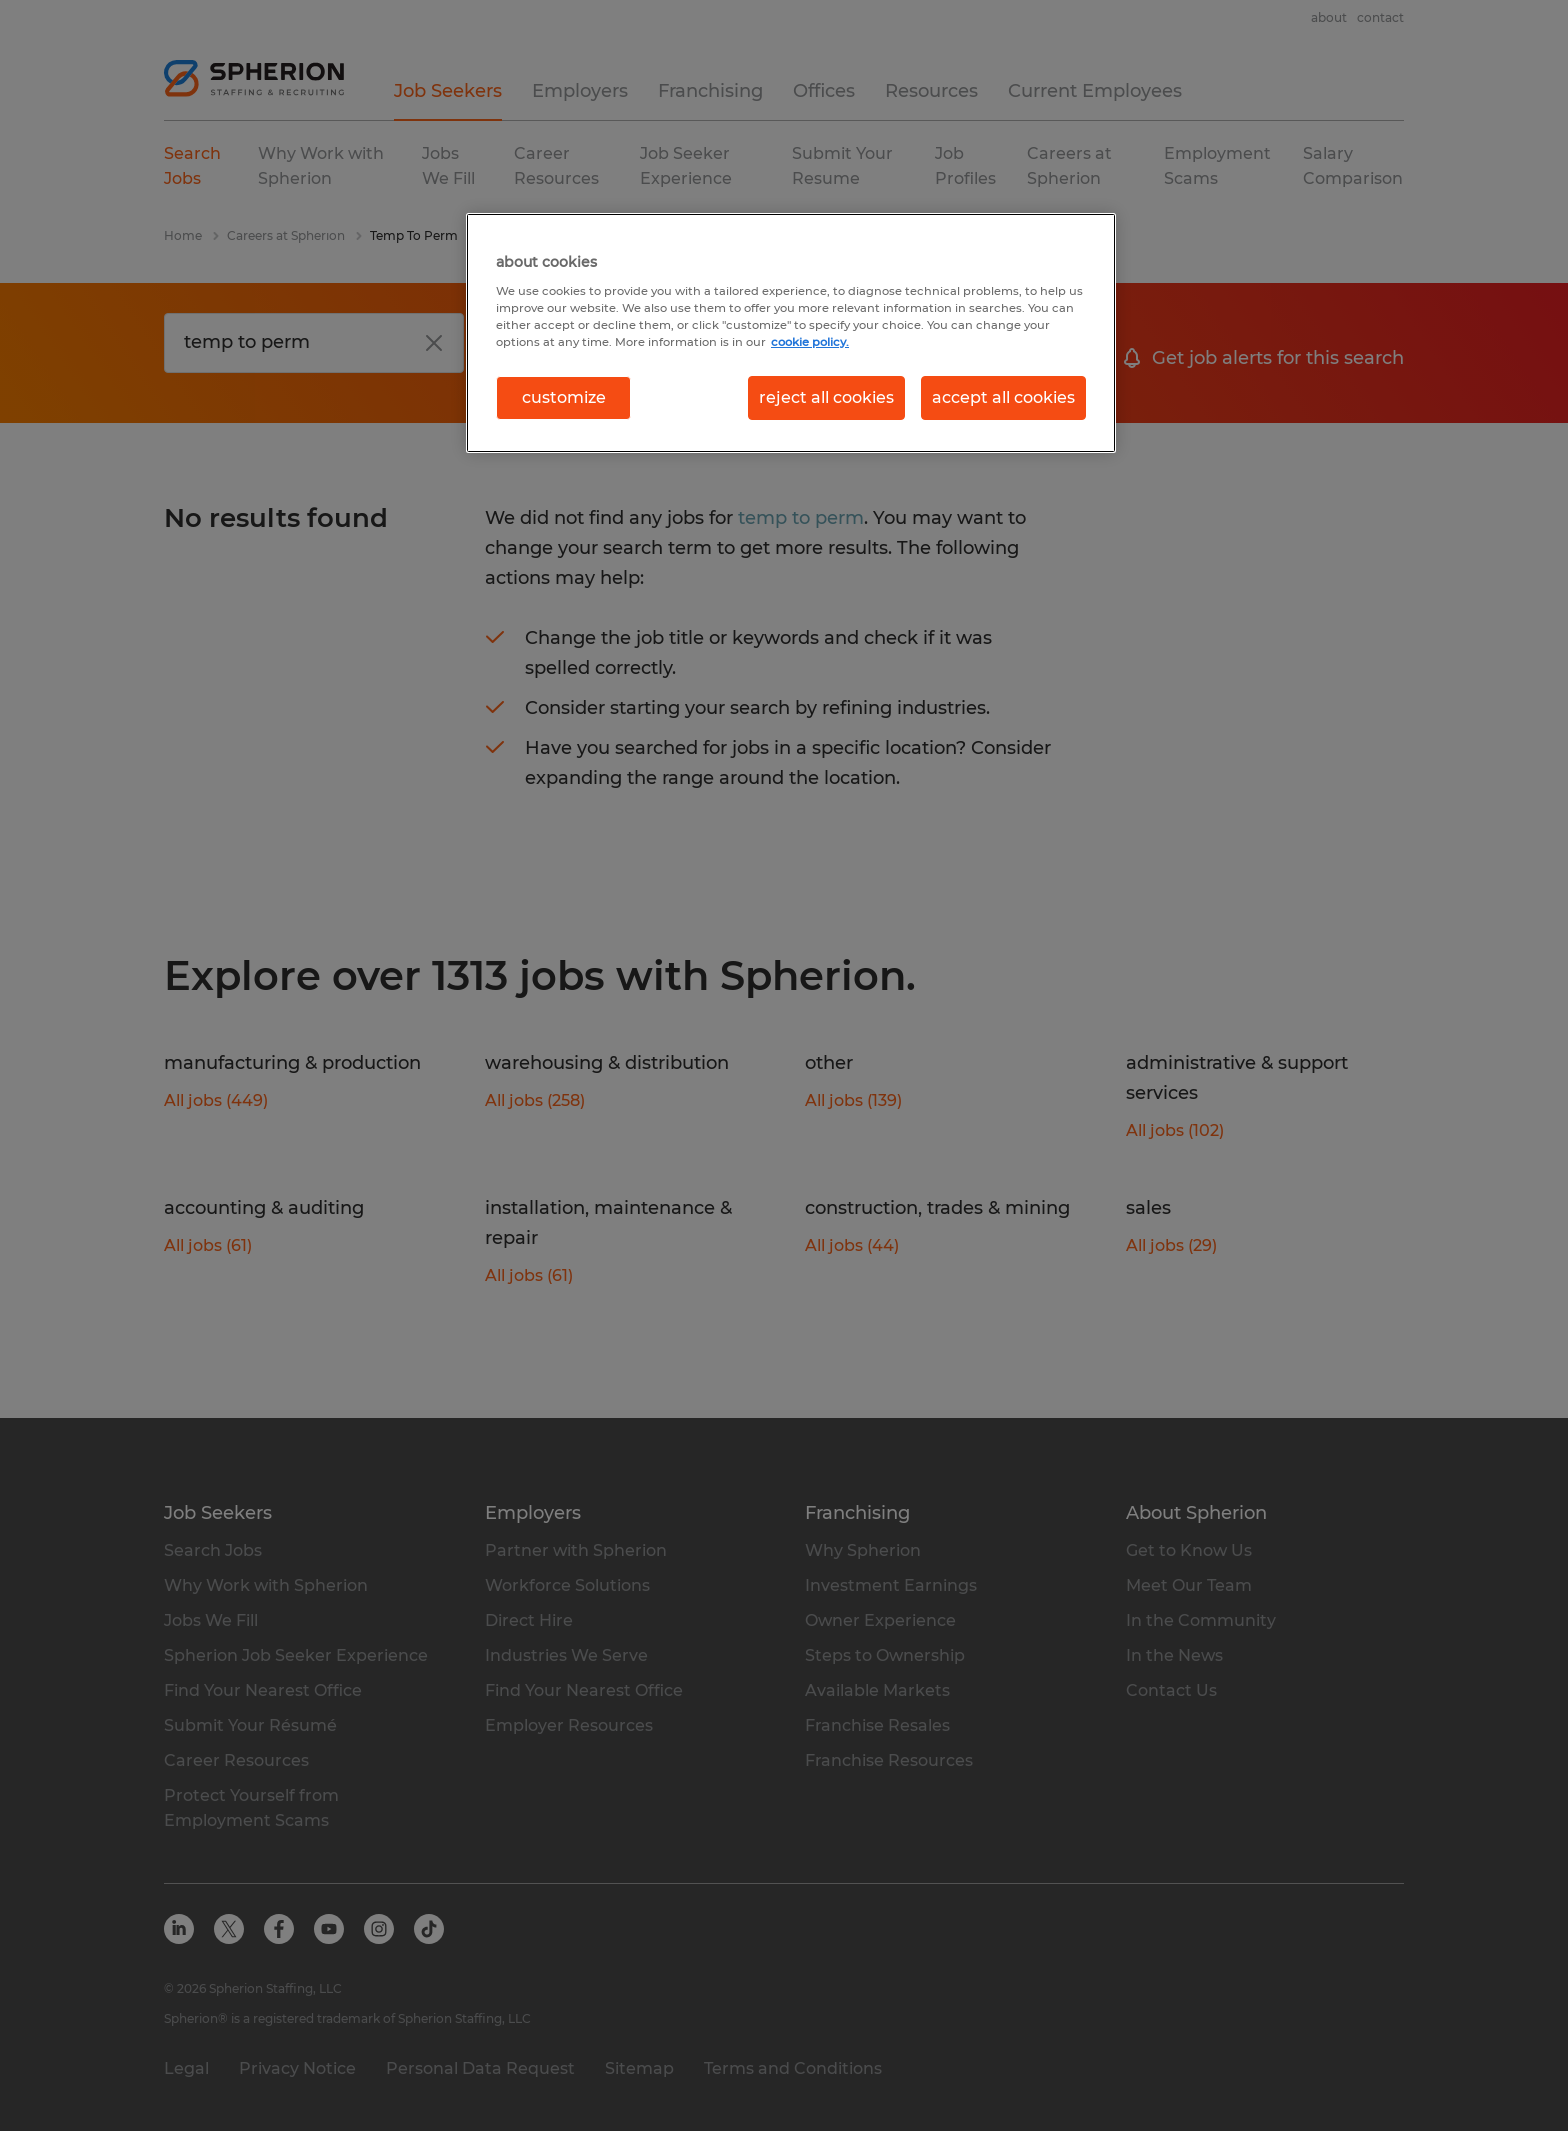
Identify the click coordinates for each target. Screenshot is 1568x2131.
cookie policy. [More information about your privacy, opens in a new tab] (810, 342)
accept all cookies (1003, 397)
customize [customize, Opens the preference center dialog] (564, 397)
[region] (791, 333)
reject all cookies (826, 397)
